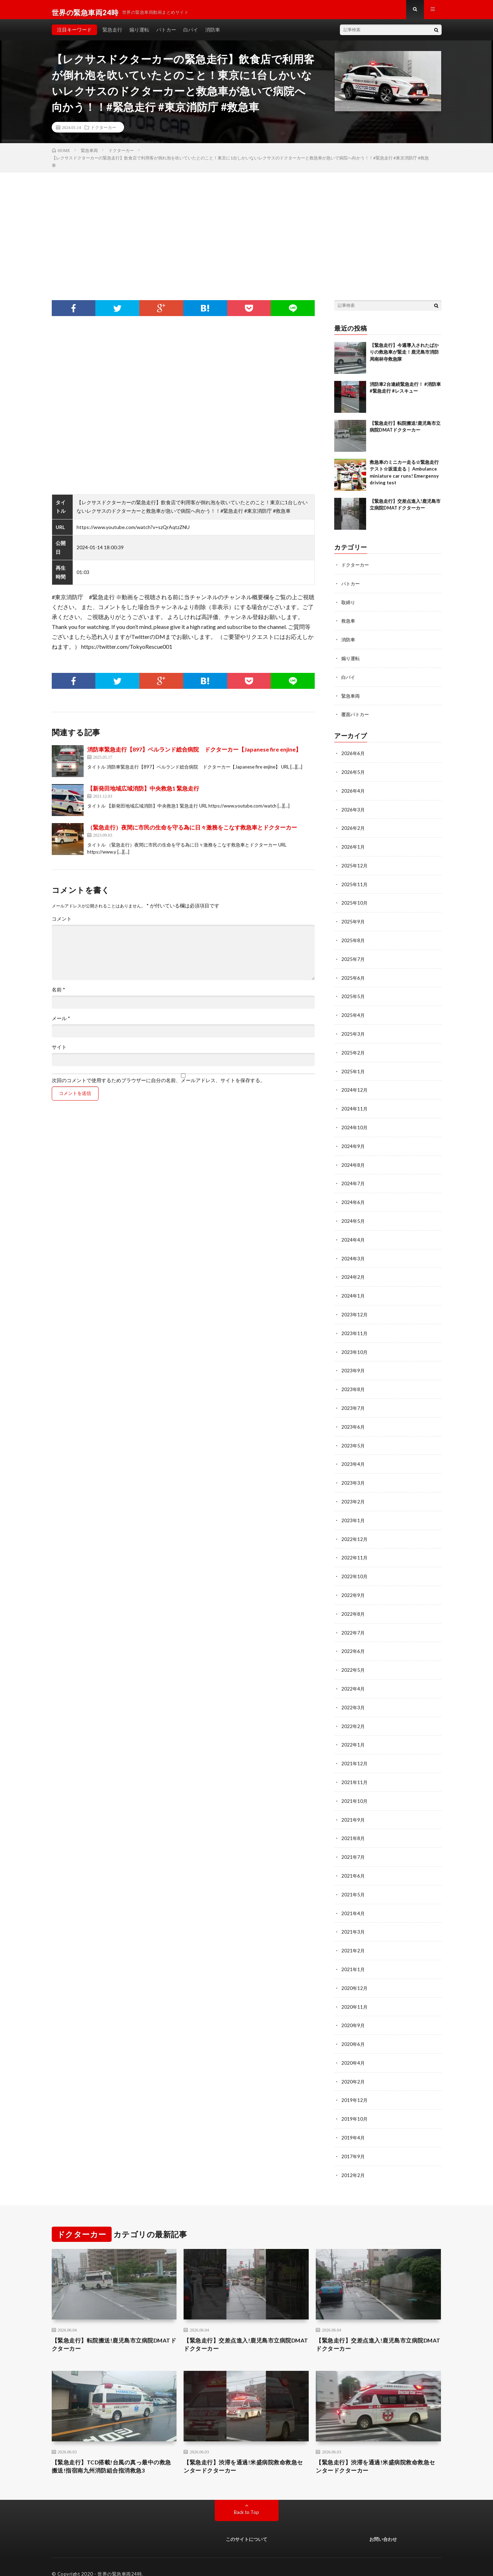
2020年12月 (354, 1972)
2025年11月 (354, 885)
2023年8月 (353, 1383)
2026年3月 (353, 812)
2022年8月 (353, 1604)
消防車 (212, 35)
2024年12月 (354, 1088)
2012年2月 (353, 2157)
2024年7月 (353, 1180)
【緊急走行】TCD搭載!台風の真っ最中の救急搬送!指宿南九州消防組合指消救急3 (112, 2451)
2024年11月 (354, 1106)
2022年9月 (353, 1585)
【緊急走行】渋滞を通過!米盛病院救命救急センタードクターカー (244, 2451)
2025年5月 (353, 996)
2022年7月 (353, 1622)
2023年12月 (354, 1309)
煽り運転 (139, 35)
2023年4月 (353, 1456)
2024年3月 (353, 1254)
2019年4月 (353, 2120)
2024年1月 (353, 1291)
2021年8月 (353, 1825)
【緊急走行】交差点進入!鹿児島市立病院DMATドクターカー (244, 2327)
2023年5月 (353, 1438)
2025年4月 (353, 1014)
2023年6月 (353, 1420)
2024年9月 (353, 1143)
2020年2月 (353, 2065)
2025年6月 (353, 977)
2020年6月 (353, 2028)
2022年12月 (354, 1530)
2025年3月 (353, 1033)
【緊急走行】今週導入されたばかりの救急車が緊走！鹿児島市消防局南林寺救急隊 (404, 357)
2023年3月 (353, 1475)
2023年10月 (354, 1346)
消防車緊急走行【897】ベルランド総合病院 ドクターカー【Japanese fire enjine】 (194, 755)
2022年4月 (353, 1678)
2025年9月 (353, 922)
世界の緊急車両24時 (119, 2560)
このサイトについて (246, 2525)
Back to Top (246, 2498)
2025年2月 (353, 1051)
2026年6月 (353, 756)
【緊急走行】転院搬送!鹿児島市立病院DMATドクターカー (109, 2327)
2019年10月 (354, 2101)
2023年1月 (353, 1512)
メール (61, 1024)
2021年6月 (353, 1862)
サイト (59, 1052)
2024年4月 (353, 1235)
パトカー (166, 35)
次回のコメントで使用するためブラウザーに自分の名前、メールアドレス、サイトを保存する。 (158, 1086)
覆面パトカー (356, 718)
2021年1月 (353, 1954)
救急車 (348, 626)
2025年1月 (353, 1070)
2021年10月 (354, 1788)
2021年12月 (354, 1751)
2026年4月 (353, 793)
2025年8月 (353, 941)
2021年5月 (353, 1880)
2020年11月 (354, 1991)
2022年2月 (353, 1714)
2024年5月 (353, 1217)
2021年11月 (354, 1770)
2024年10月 (354, 1125)
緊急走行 (112, 35)
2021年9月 (353, 1807)
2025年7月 (353, 959)
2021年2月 (353, 1936)
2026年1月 (353, 848)
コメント (62, 924)
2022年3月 (353, 1696)
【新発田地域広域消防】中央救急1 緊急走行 (143, 794)
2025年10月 (354, 904)
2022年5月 (353, 1659)
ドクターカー (103, 133)
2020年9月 (353, 2009)
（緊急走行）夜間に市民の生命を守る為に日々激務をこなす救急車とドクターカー (192, 832)
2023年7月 (353, 1401)
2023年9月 (353, 1364)
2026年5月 (353, 775)
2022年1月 (353, 1733)
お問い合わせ (383, 2525)
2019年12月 (354, 2083)
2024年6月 (353, 1199)
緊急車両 (351, 699)
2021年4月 (353, 1899)
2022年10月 (354, 1567)
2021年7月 (353, 1843)
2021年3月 (353, 1917)
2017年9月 (353, 2138)
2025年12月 (354, 867)
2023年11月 (354, 1327)
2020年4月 (353, 2046)
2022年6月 (353, 1641)
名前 (58, 995)
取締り (348, 607)
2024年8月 (353, 1162)
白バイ (190, 35)
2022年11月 (354, 1549)
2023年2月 (353, 1493)
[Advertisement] (246, 231)
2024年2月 (353, 1272)
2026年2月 (353, 830)
